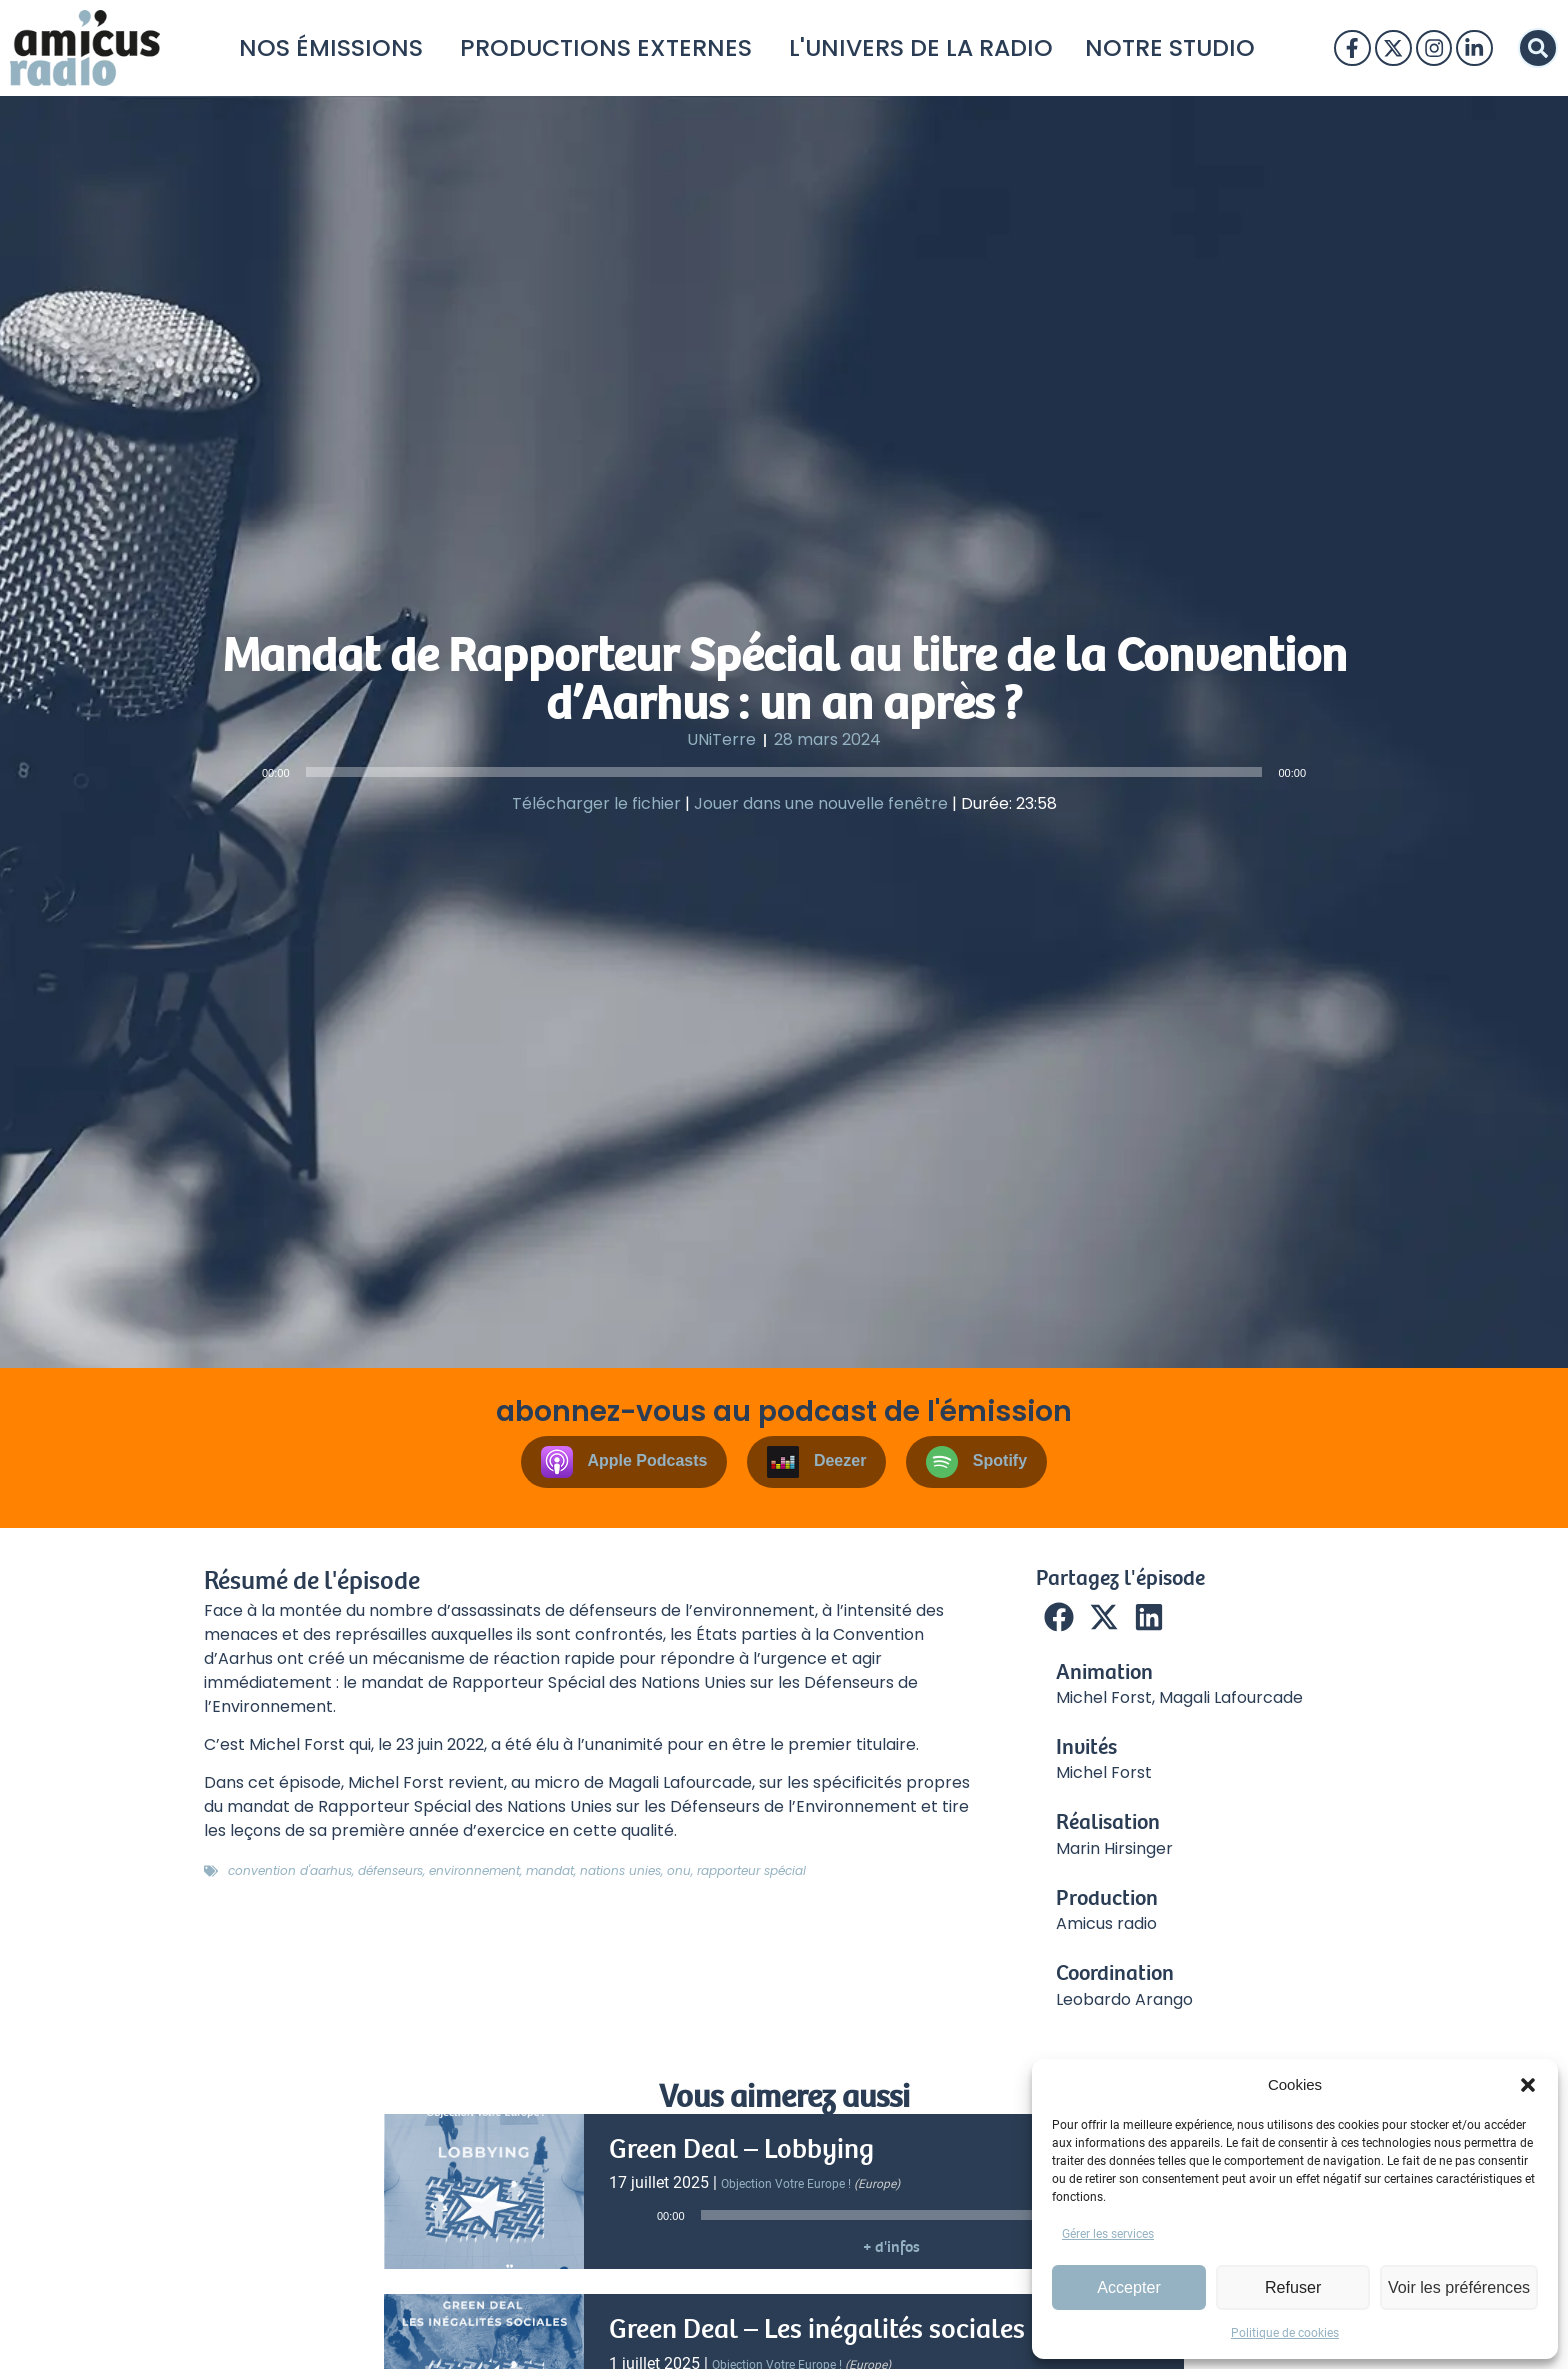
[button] (1528, 2085)
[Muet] (1328, 772)
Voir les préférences (1460, 2287)
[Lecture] (240, 772)
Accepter (1129, 2287)
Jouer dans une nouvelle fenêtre (821, 803)
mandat (550, 1870)
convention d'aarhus (290, 1870)
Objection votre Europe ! (786, 2184)
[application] (784, 772)
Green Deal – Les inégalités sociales (817, 2329)
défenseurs (390, 1870)
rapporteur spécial (751, 1870)
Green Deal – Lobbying (741, 2149)
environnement (474, 1870)
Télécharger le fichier (596, 803)
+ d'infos (891, 2247)
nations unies (620, 1870)
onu (679, 1870)
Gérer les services (1108, 2234)
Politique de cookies (1285, 2333)
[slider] (784, 772)
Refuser (1295, 2287)
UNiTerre (721, 739)
